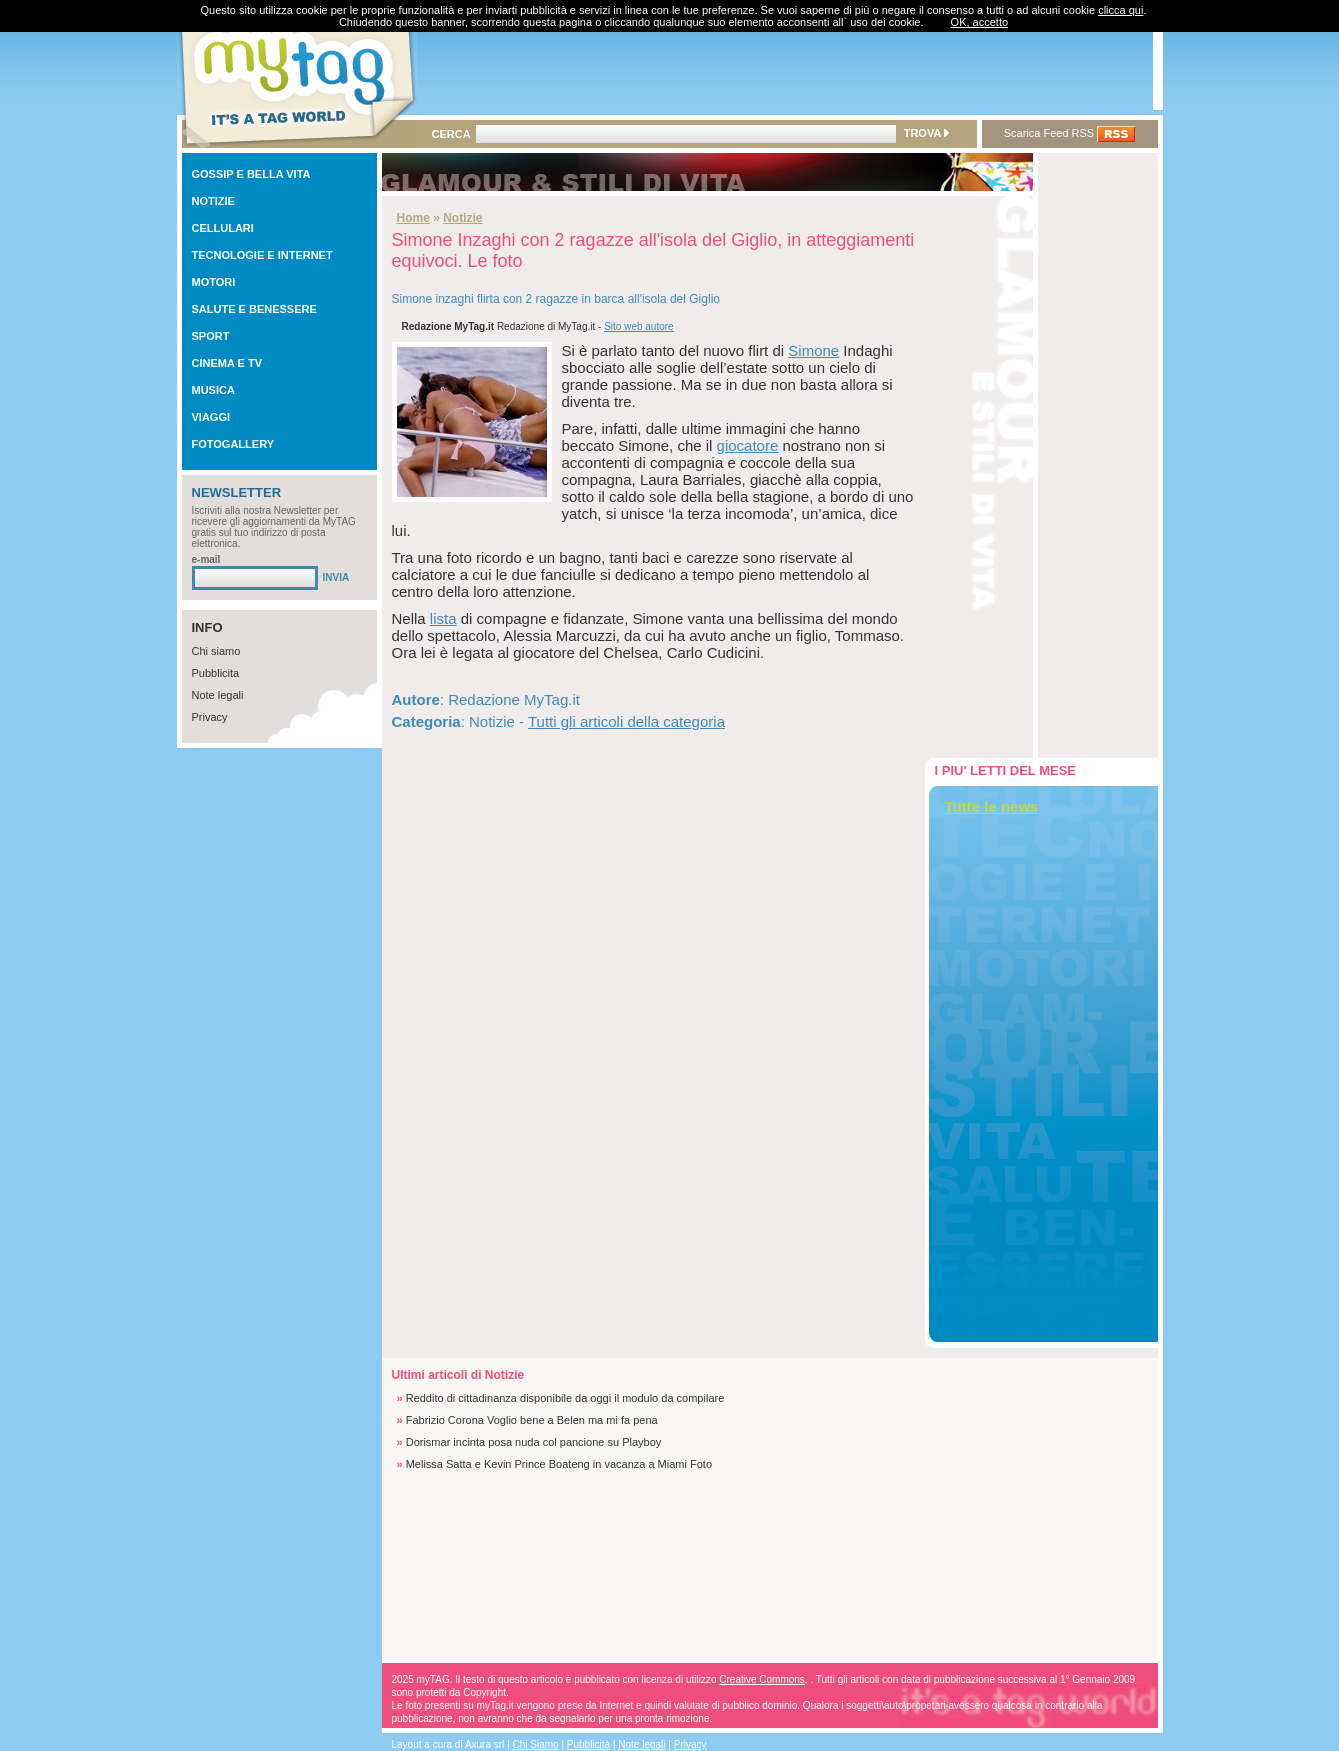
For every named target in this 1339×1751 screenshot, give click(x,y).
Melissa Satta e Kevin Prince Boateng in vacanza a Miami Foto (559, 1464)
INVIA (336, 577)
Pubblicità (588, 1744)
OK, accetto (979, 22)
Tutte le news (992, 806)
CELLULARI (223, 228)
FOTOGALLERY (233, 444)
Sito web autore (639, 326)
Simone (813, 350)
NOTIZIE (213, 201)
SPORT (211, 336)
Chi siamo (216, 651)
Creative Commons (762, 1679)
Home (413, 218)
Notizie (462, 218)
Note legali (218, 695)
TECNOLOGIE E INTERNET (262, 255)
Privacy (210, 717)
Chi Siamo (536, 1744)
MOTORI (214, 282)
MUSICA (213, 390)
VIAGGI (211, 417)
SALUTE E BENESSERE (254, 309)
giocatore (748, 445)
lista (443, 618)
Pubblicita (216, 673)
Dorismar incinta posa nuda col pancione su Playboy (534, 1442)
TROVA (926, 133)
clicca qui (1120, 10)
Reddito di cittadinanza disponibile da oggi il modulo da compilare (565, 1398)
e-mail (206, 559)
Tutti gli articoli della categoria (626, 721)
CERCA (451, 134)
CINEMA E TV (227, 363)
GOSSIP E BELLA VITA (251, 174)
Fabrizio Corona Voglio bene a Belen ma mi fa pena (532, 1420)
